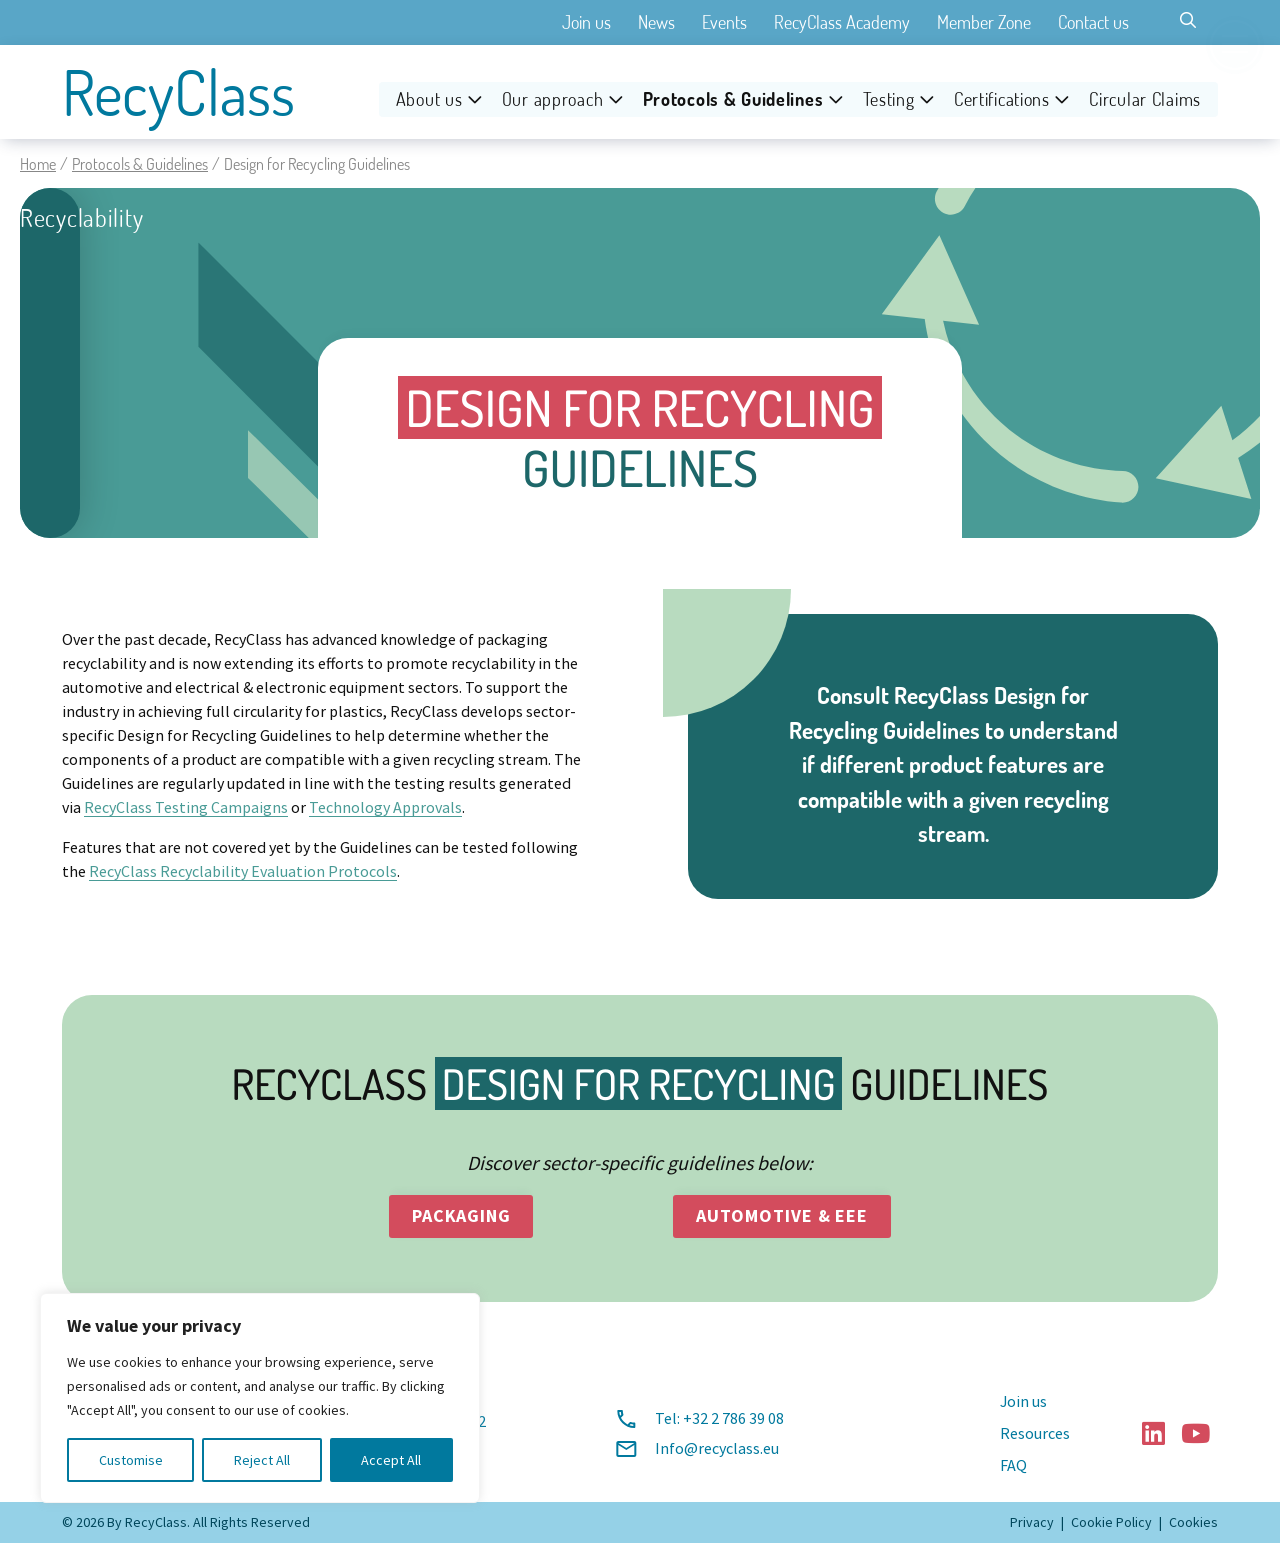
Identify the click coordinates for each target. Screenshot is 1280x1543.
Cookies (1193, 1522)
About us (429, 100)
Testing (889, 100)
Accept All (391, 1460)
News (656, 22)
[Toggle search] (1188, 20)
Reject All (262, 1460)
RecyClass (178, 92)
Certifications (1002, 100)
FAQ (1013, 1466)
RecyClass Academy (842, 22)
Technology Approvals (385, 808)
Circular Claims (1145, 100)
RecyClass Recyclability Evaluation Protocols (243, 872)
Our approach (553, 100)
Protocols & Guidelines (733, 100)
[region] (260, 1398)
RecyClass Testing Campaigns (186, 808)
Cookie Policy (1111, 1522)
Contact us (1093, 22)
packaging (462, 1216)
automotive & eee (782, 1216)
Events (724, 22)
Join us (586, 22)
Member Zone (984, 22)
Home (38, 164)
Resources (1035, 1434)
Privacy (1032, 1522)
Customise (131, 1460)
